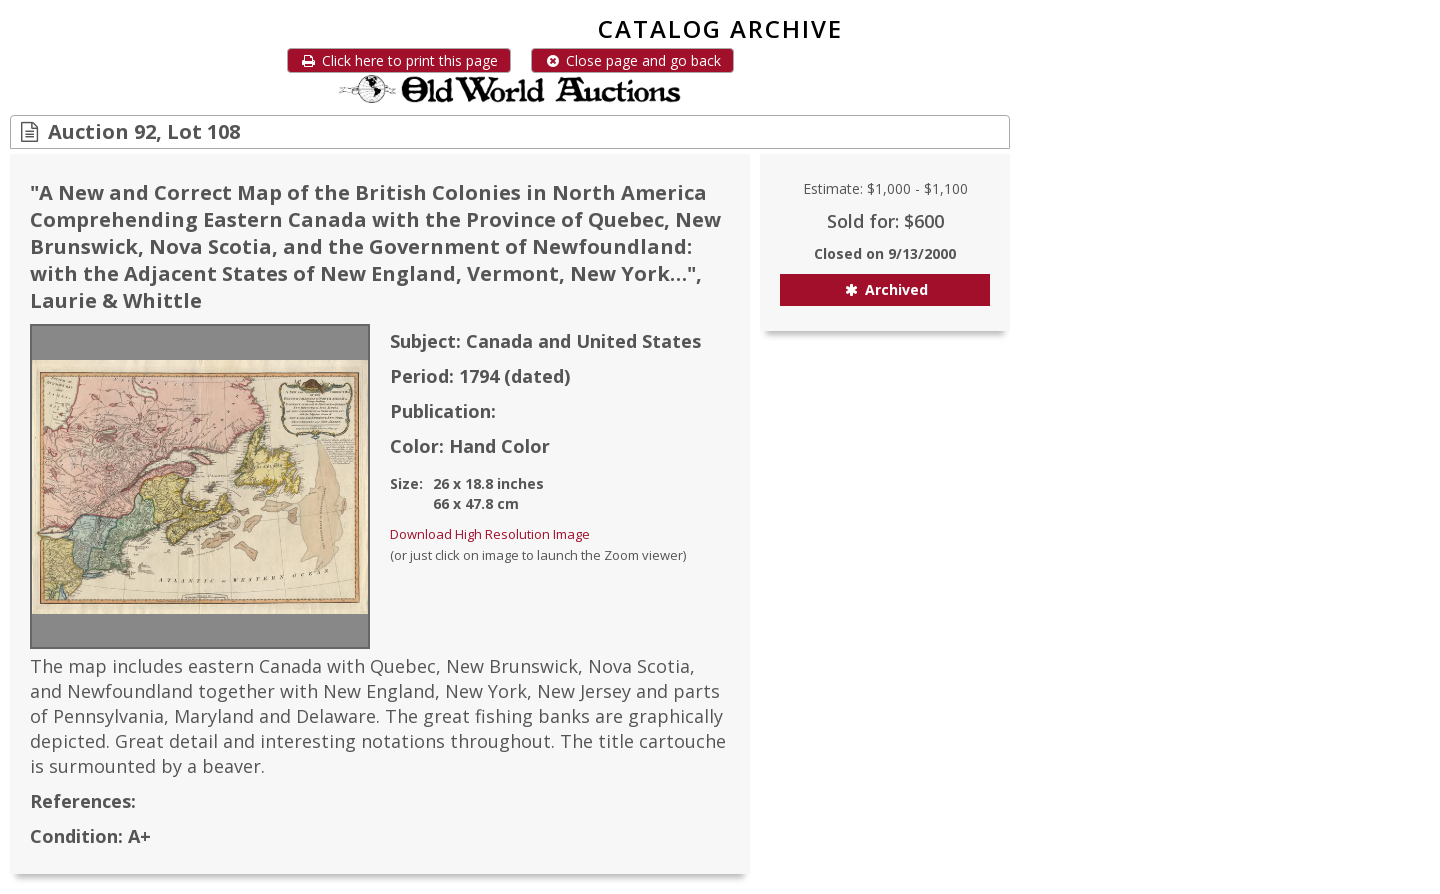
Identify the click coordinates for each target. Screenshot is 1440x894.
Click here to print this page (399, 60)
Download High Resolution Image (490, 534)
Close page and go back (632, 60)
